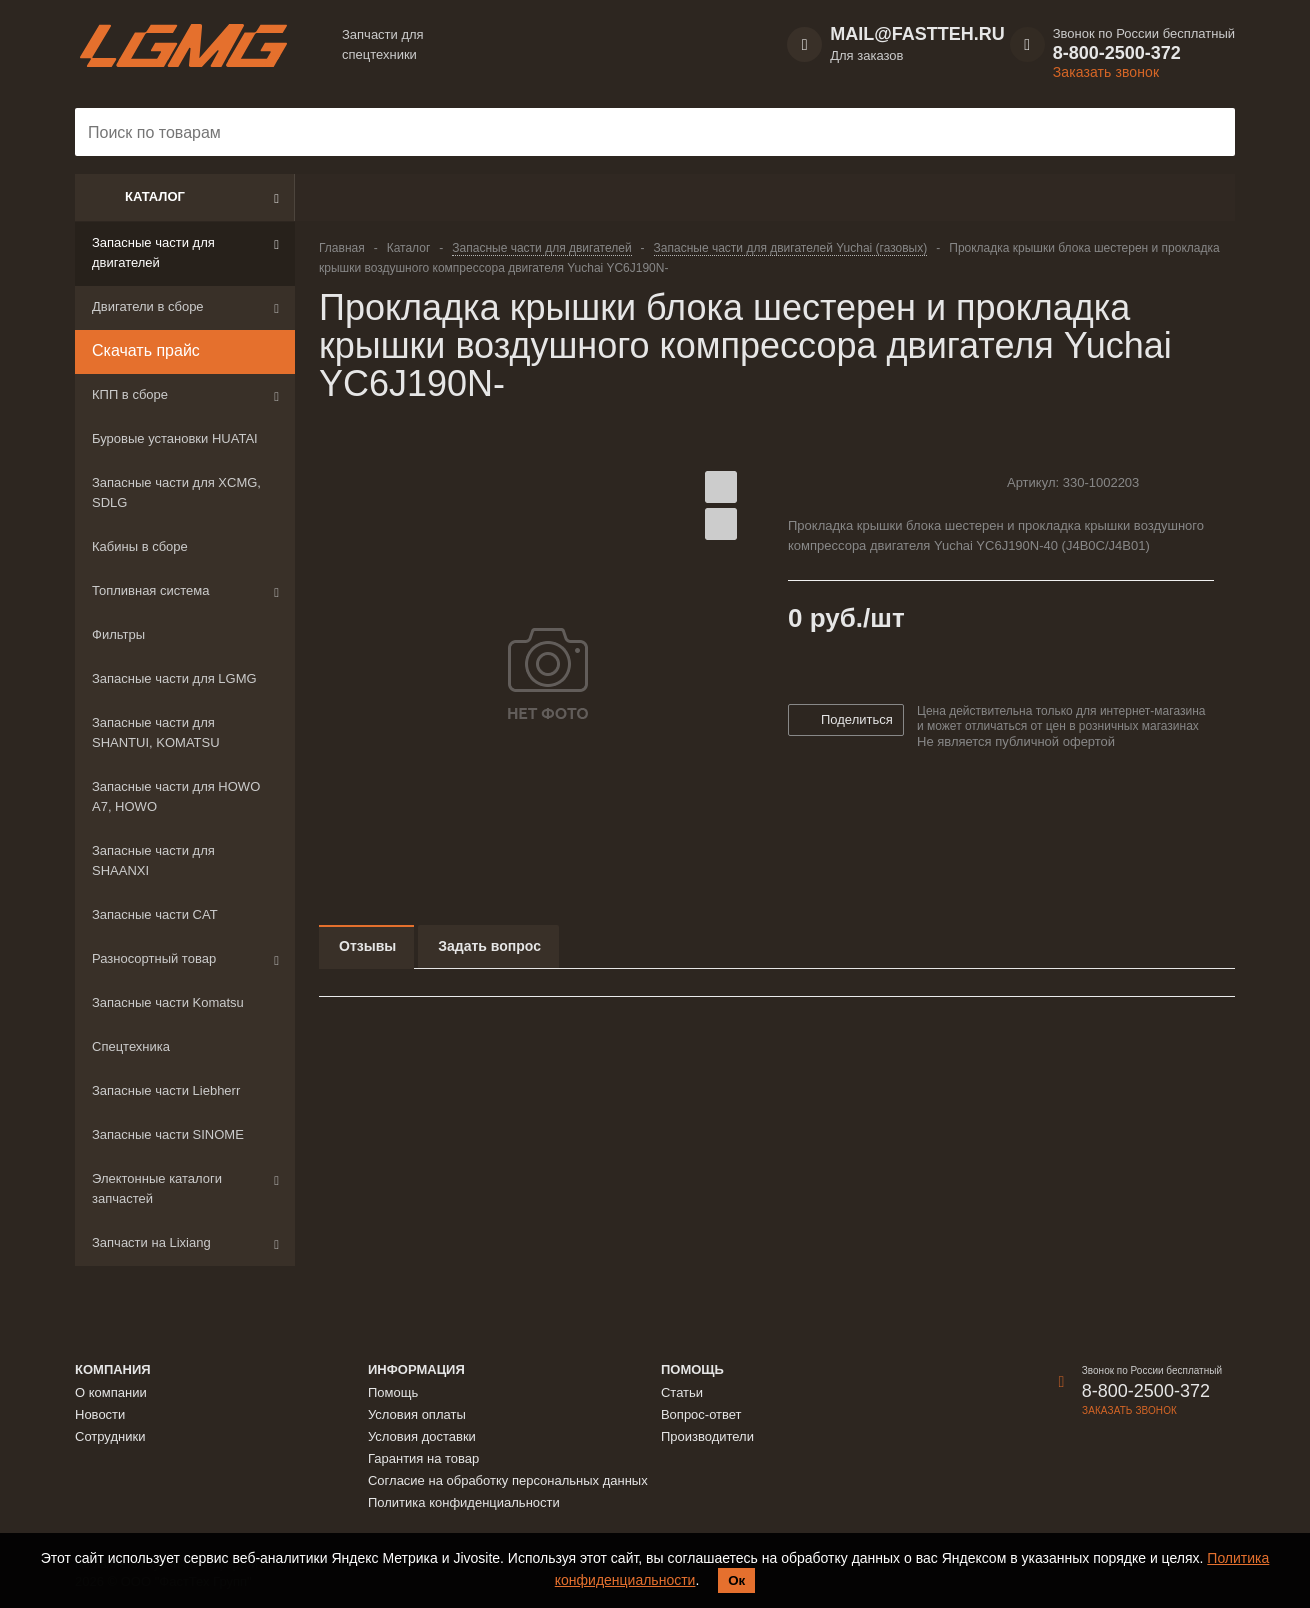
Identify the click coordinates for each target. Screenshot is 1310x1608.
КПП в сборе (130, 394)
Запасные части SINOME (168, 1134)
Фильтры (118, 634)
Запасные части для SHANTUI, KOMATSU (156, 732)
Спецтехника (131, 1046)
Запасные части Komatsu (168, 1002)
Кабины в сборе (140, 546)
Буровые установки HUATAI (175, 438)
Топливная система (150, 590)
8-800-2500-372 (1117, 53)
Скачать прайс (146, 350)
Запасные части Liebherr (166, 1090)
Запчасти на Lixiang (151, 1242)
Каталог (155, 196)
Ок (736, 1580)
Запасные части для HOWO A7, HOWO (176, 796)
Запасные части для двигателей (153, 252)
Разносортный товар (154, 958)
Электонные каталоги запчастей (157, 1188)
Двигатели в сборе (148, 306)
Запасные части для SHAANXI (153, 860)
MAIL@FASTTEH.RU (917, 34)
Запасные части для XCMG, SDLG (176, 492)
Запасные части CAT (155, 914)
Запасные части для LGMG (174, 678)
